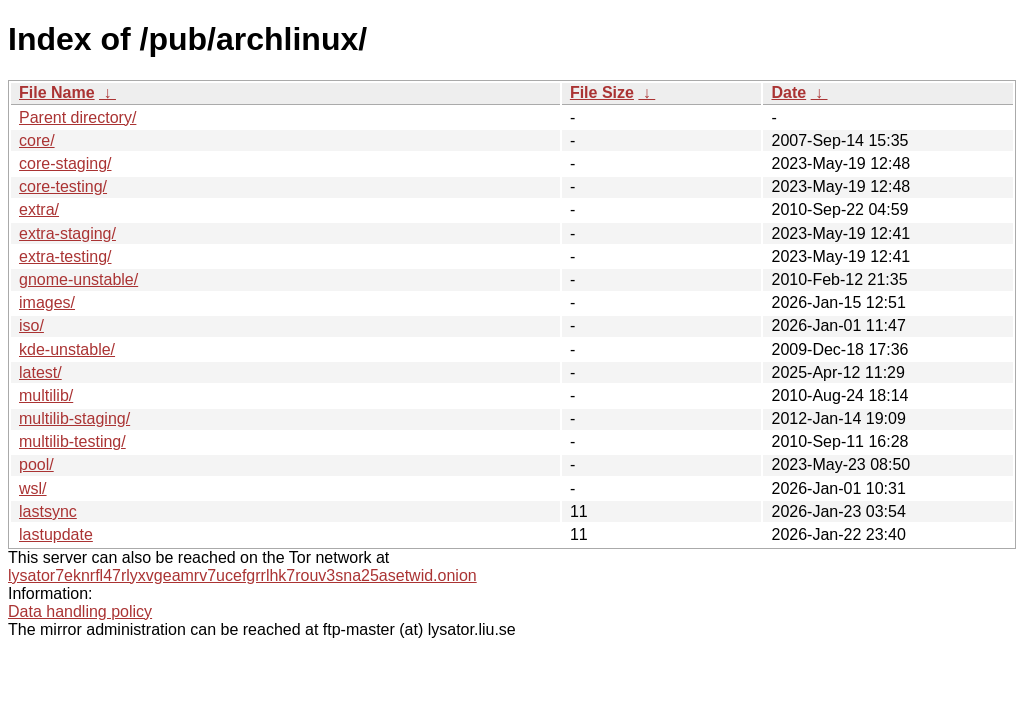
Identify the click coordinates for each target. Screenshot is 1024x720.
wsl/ (33, 488)
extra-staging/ (67, 233)
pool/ (36, 464)
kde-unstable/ (67, 349)
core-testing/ (63, 186)
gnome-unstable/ (78, 279)
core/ (37, 140)
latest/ (40, 372)
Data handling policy (80, 611)
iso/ (31, 325)
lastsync (48, 511)
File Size (602, 92)
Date (788, 92)
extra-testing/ (65, 256)
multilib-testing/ (72, 441)
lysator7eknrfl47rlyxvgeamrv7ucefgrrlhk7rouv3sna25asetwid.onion (242, 575)
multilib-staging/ (74, 418)
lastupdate (56, 534)
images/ (47, 302)
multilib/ (46, 395)
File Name (57, 92)
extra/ (39, 209)
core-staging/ (65, 163)
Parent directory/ (77, 117)
